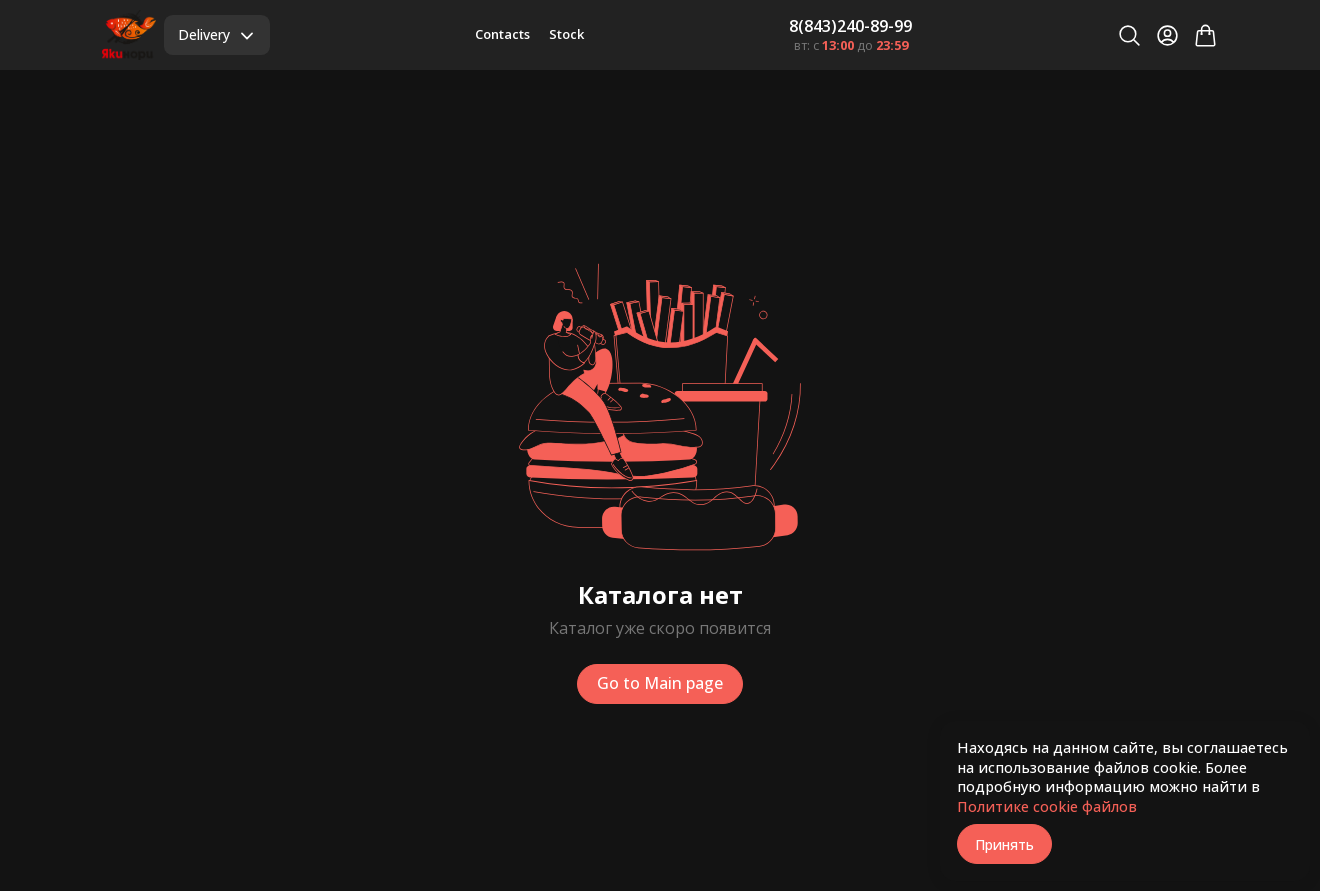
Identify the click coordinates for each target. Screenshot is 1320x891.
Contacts (502, 34)
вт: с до (851, 45)
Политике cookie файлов (1047, 806)
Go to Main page (660, 683)
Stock (566, 34)
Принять (1004, 844)
